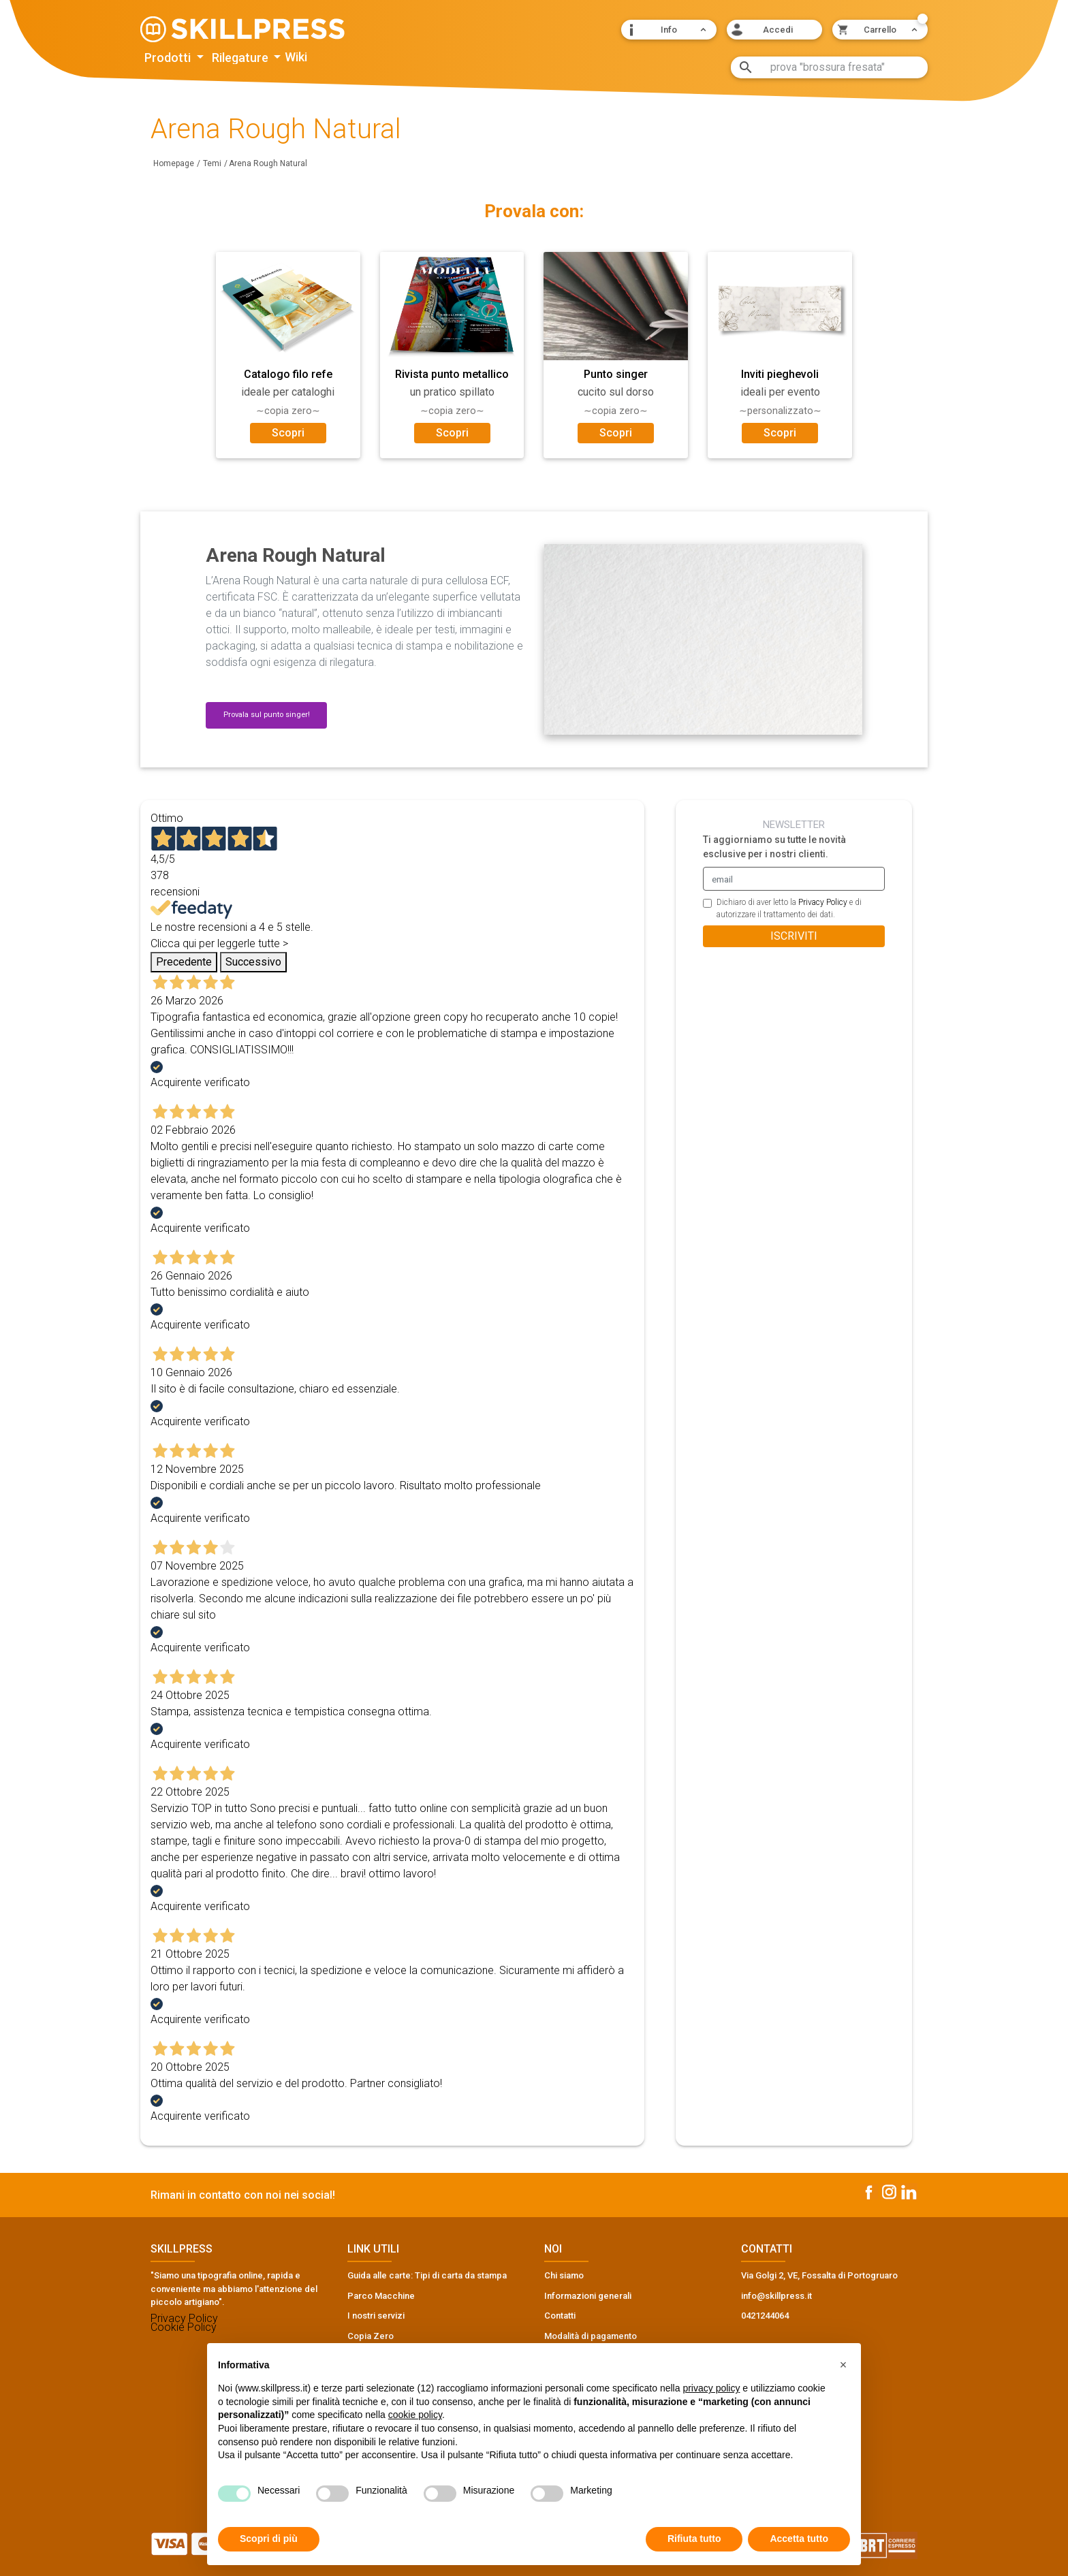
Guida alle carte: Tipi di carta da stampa (427, 2275)
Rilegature (241, 58)
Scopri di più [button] (269, 2538)
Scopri (288, 432)
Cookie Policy (184, 2327)
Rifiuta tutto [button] (694, 2538)
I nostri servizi (376, 2315)
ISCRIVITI (793, 935)
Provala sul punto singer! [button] (266, 714)
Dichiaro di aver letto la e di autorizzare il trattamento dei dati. (789, 908)
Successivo (253, 961)
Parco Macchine (381, 2296)
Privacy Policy (822, 902)
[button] (669, 29)
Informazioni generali (587, 2296)
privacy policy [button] (711, 2388)
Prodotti (168, 58)
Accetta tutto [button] (799, 2538)
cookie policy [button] (415, 2414)
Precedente (184, 961)
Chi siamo (564, 2275)
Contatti (560, 2315)
